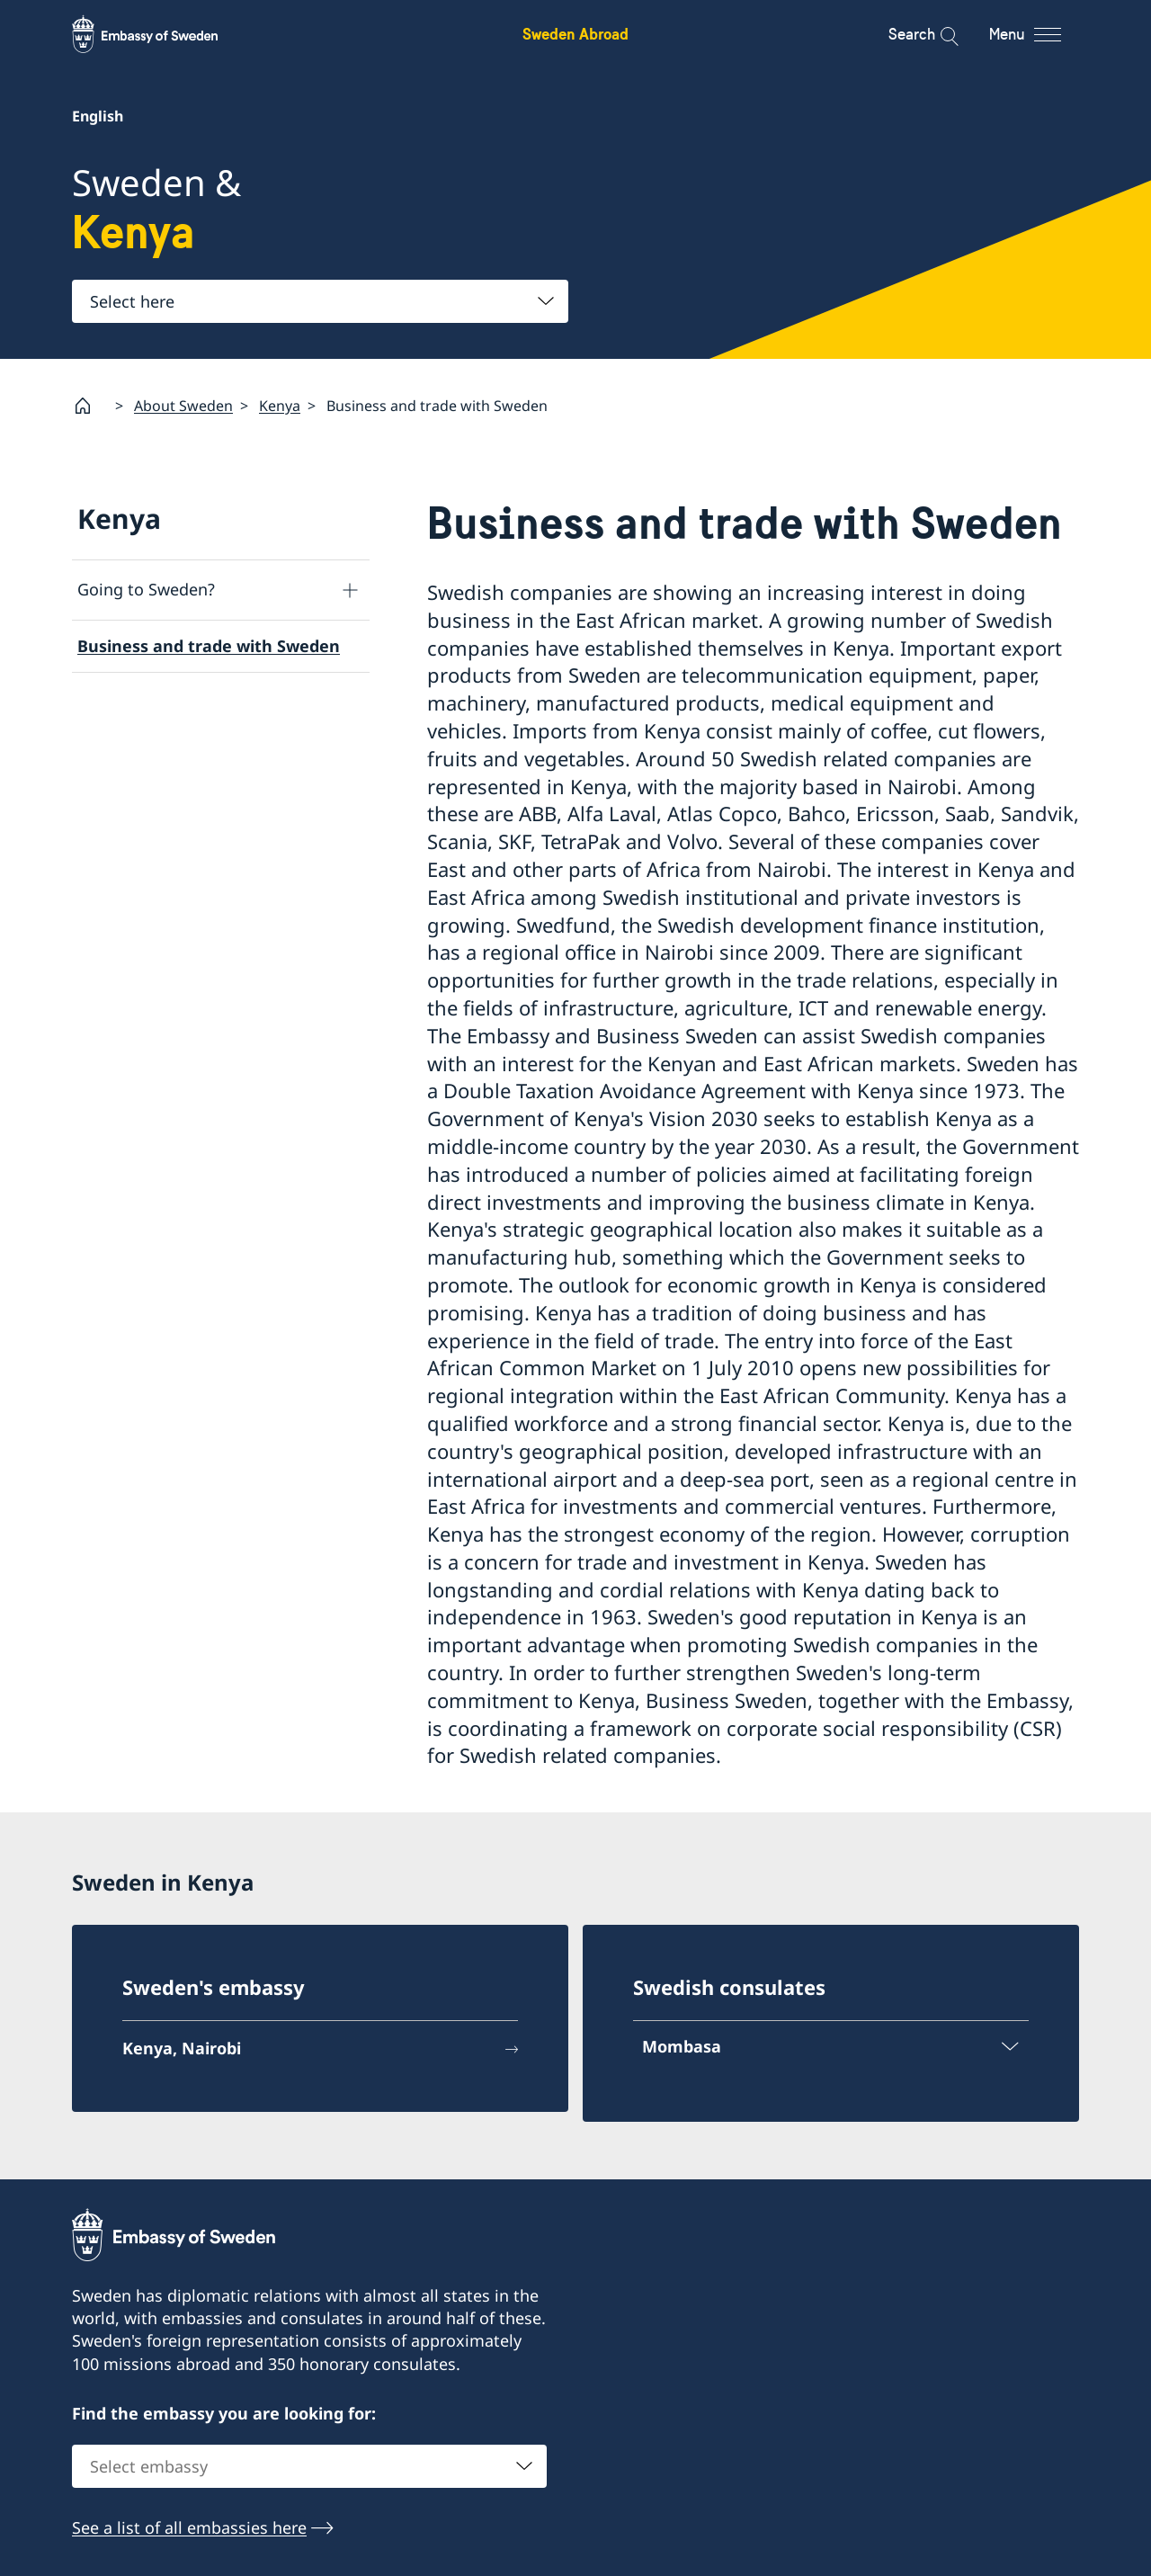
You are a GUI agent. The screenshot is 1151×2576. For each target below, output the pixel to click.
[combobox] (320, 301)
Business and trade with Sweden (208, 646)
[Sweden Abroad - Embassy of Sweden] (162, 34)
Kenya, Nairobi (181, 2048)
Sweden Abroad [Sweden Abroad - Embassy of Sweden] (575, 33)
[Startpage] (90, 406)
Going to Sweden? (146, 589)
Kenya (279, 405)
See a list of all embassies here (189, 2527)
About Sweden (183, 405)
